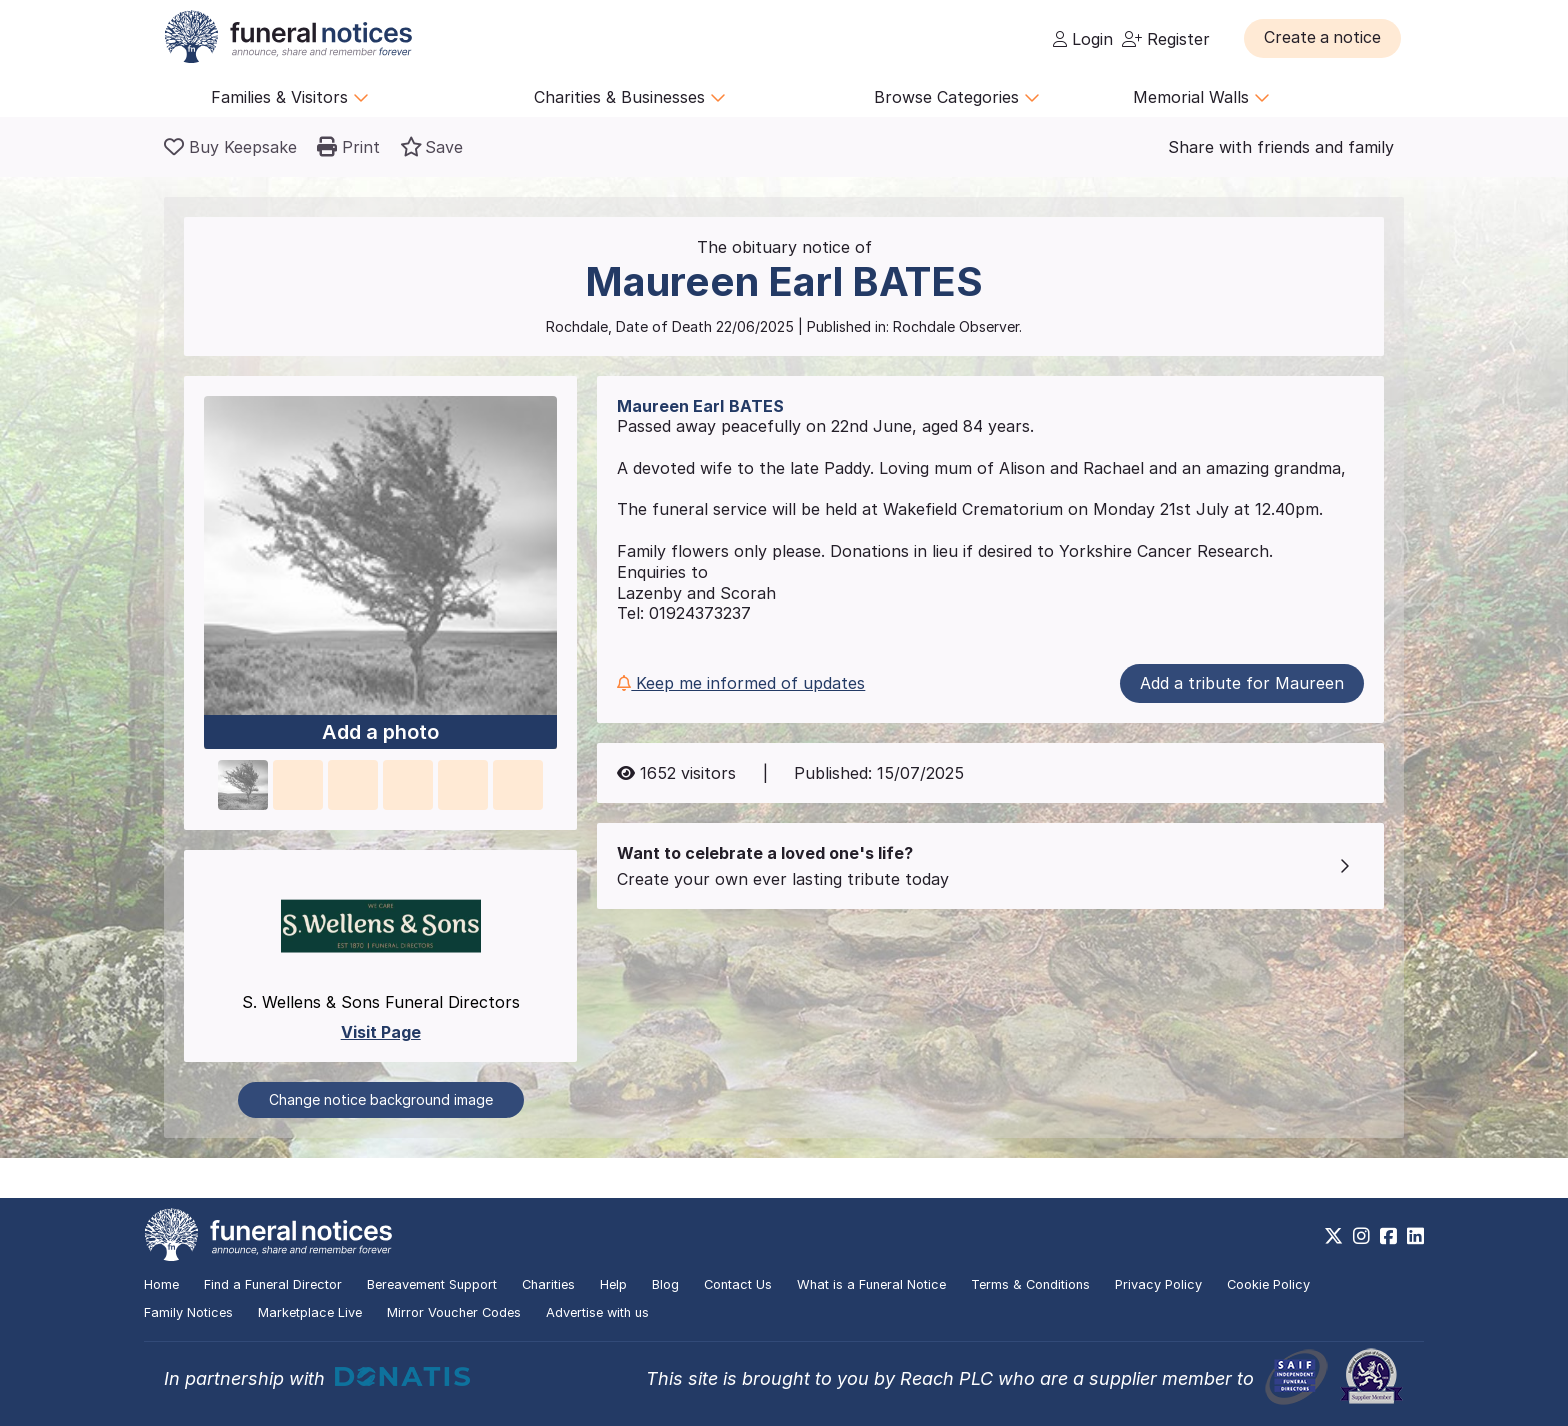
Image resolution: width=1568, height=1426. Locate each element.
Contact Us (738, 1284)
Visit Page (381, 1032)
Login (1083, 39)
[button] (1323, 38)
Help (613, 1284)
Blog (665, 1284)
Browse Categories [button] (957, 97)
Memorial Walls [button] (1201, 97)
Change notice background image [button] (381, 1099)
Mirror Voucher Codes (454, 1312)
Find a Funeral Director (273, 1284)
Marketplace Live (310, 1312)
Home (161, 1284)
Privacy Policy (1158, 1284)
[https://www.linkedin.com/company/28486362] (1415, 1236)
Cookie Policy (1268, 1284)
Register (1166, 39)
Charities (548, 1284)
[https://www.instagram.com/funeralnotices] (1361, 1236)
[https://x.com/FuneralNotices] (1333, 1236)
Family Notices (188, 1312)
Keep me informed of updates (741, 683)
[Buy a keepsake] (230, 147)
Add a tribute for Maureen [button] (1242, 683)
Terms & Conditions (1030, 1284)
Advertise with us (597, 1312)
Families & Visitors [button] (290, 97)
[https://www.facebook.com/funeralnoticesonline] (1388, 1236)
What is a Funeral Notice (871, 1284)
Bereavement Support (432, 1284)
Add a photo (380, 733)
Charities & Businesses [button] (630, 97)
